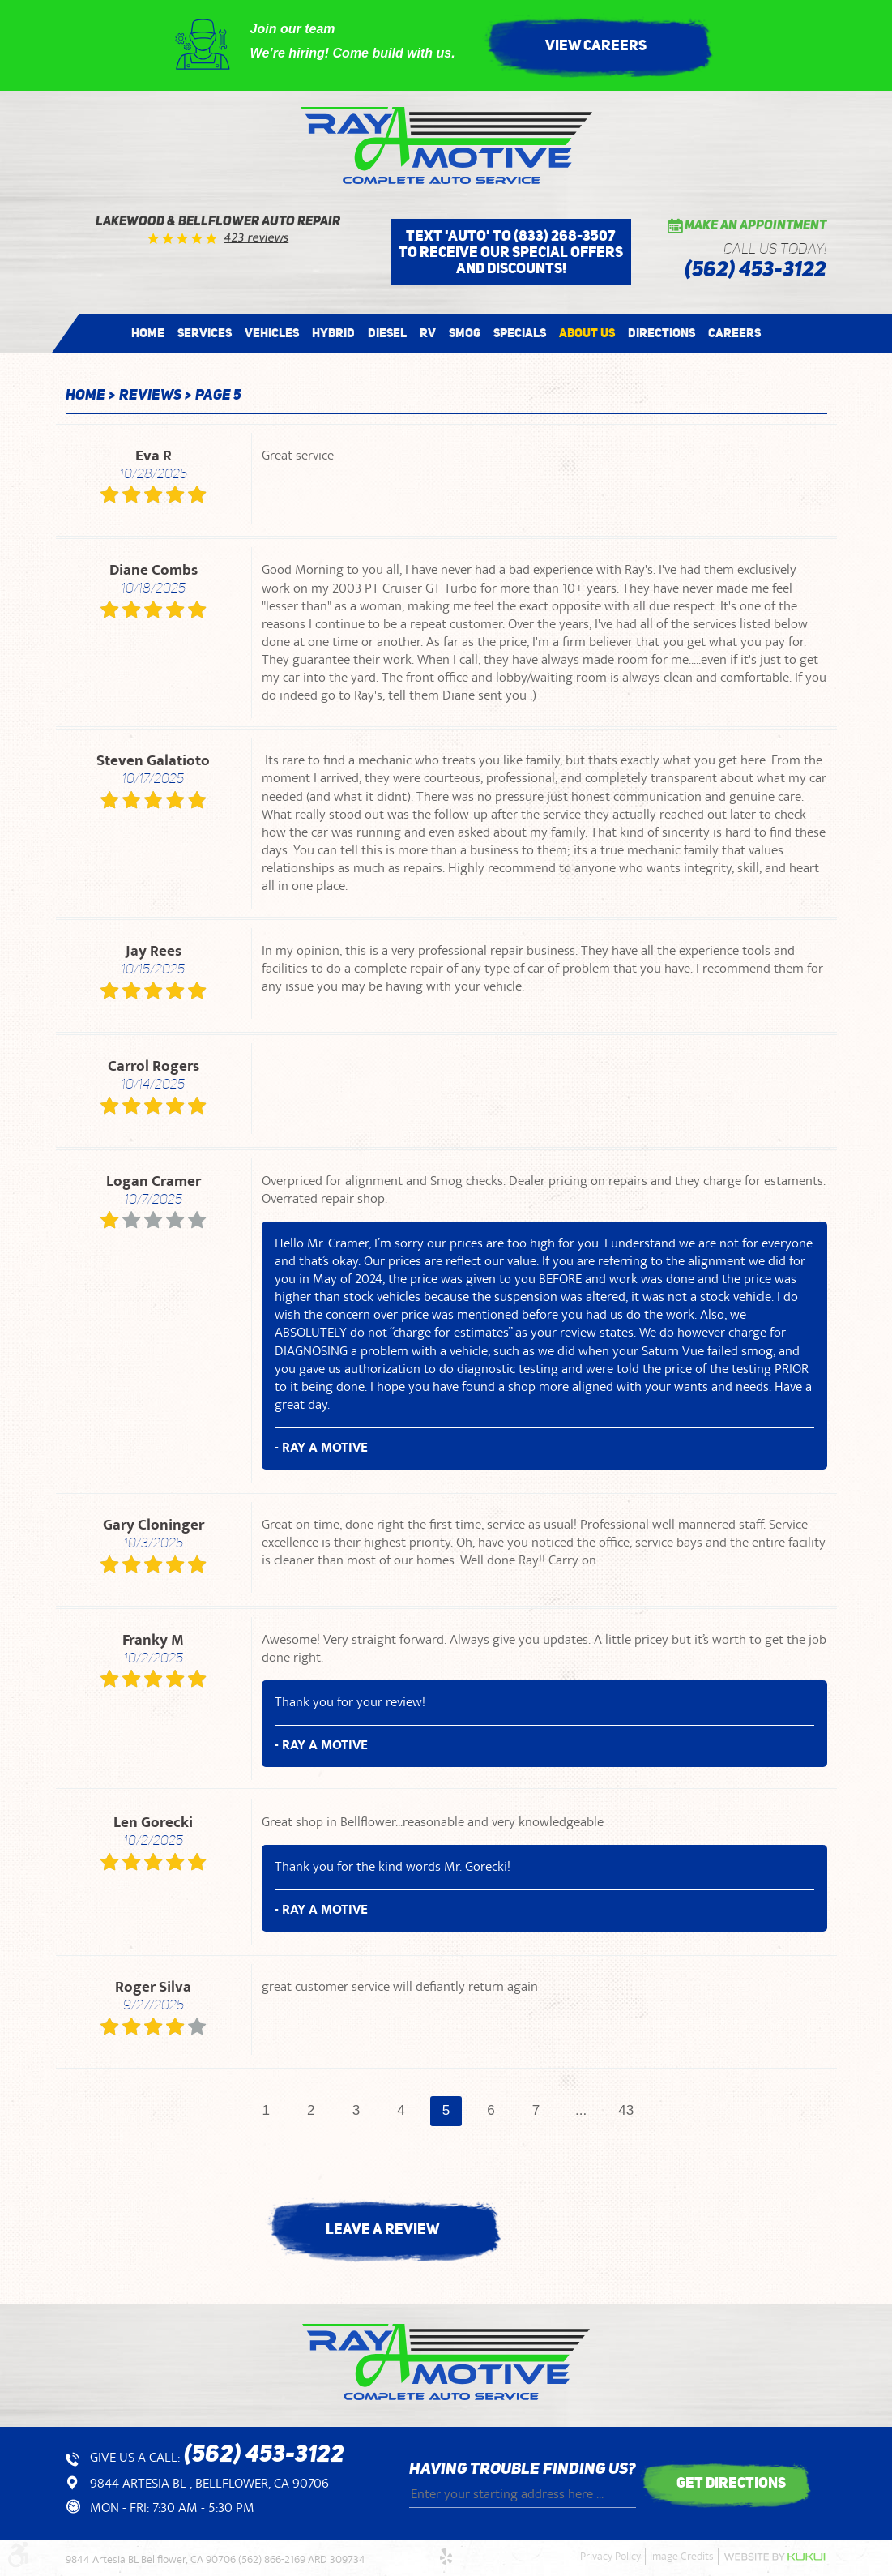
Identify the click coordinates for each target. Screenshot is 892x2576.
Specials (519, 333)
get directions (731, 2483)
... (585, 2111)
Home (147, 333)
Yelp (445, 2557)
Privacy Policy (610, 2557)
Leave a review (382, 2229)
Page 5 (218, 395)
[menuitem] (147, 333)
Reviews (150, 395)
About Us (587, 333)
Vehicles (272, 333)
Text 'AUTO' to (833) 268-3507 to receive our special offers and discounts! (511, 252)
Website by (774, 2557)
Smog (464, 333)
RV (428, 333)
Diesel (387, 333)
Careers (734, 333)
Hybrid (333, 333)
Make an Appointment (755, 226)
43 (631, 2111)
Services (204, 333)
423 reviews (256, 238)
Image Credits (682, 2557)
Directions (661, 333)
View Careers (596, 45)
